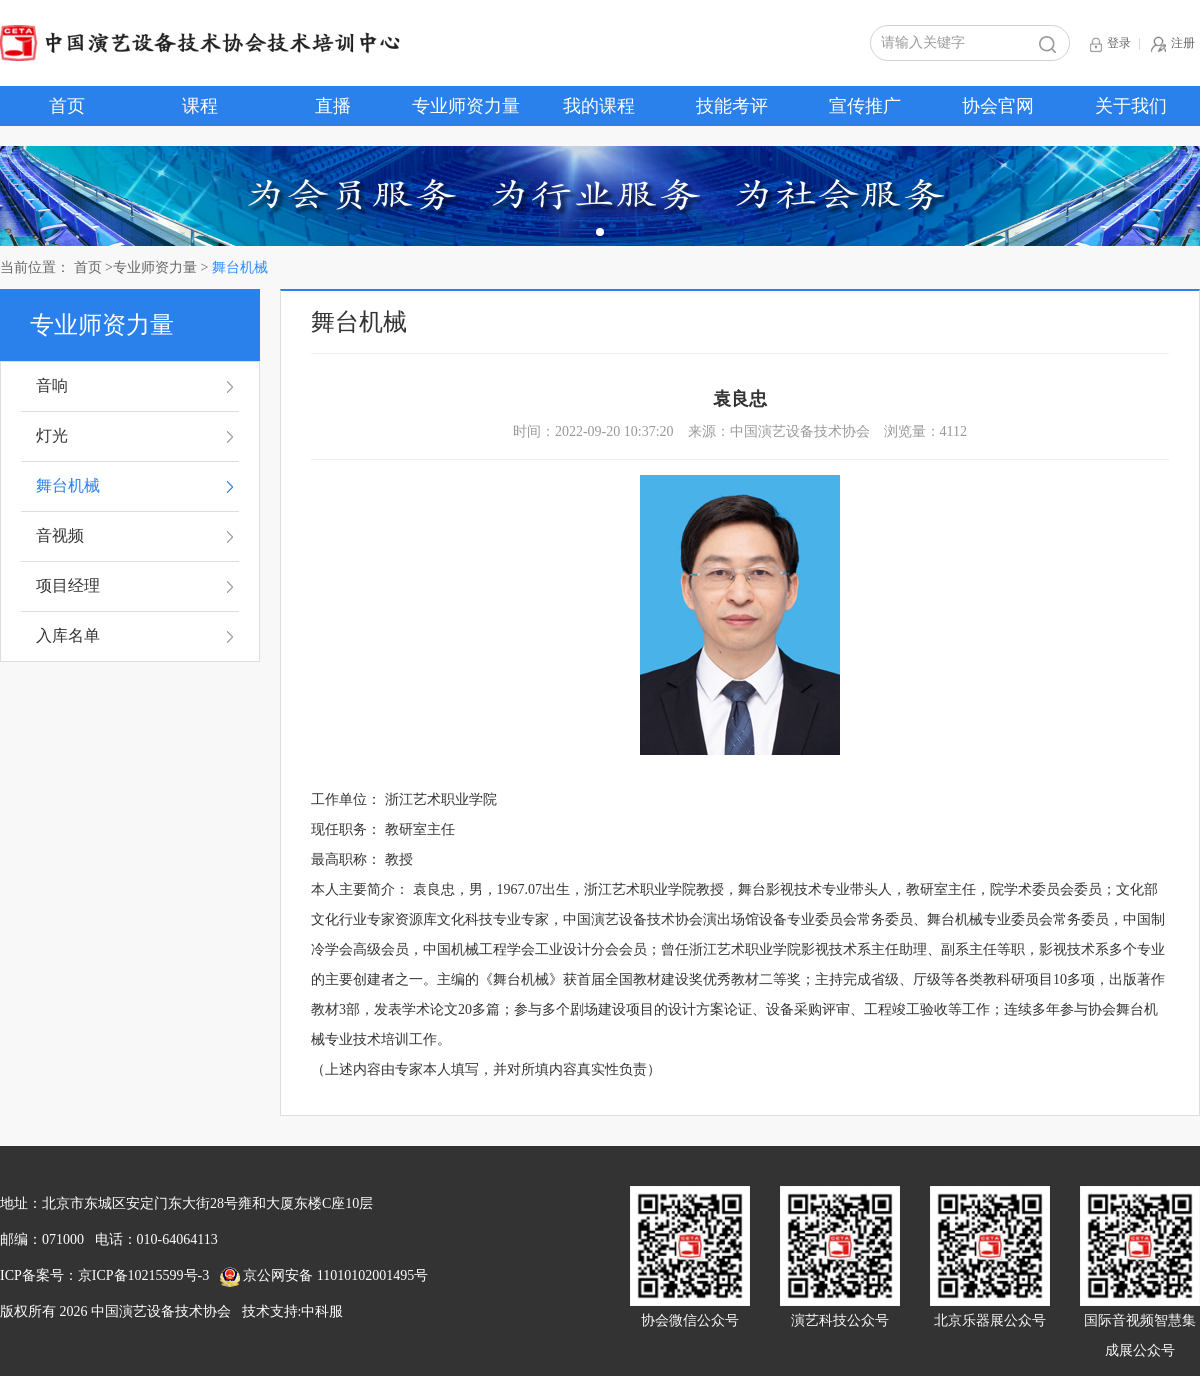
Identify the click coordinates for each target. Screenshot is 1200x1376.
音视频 (60, 535)
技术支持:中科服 (293, 1311)
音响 (52, 385)
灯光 (52, 435)
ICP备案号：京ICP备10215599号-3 (104, 1275)
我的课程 (599, 106)
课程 (200, 106)
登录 (1110, 44)
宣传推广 (865, 106)
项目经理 (68, 585)
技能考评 (732, 106)
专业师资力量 (466, 106)
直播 (333, 106)
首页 (67, 106)
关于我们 (1131, 106)
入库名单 (68, 635)
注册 (1173, 44)
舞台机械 (68, 485)
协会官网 (998, 106)
